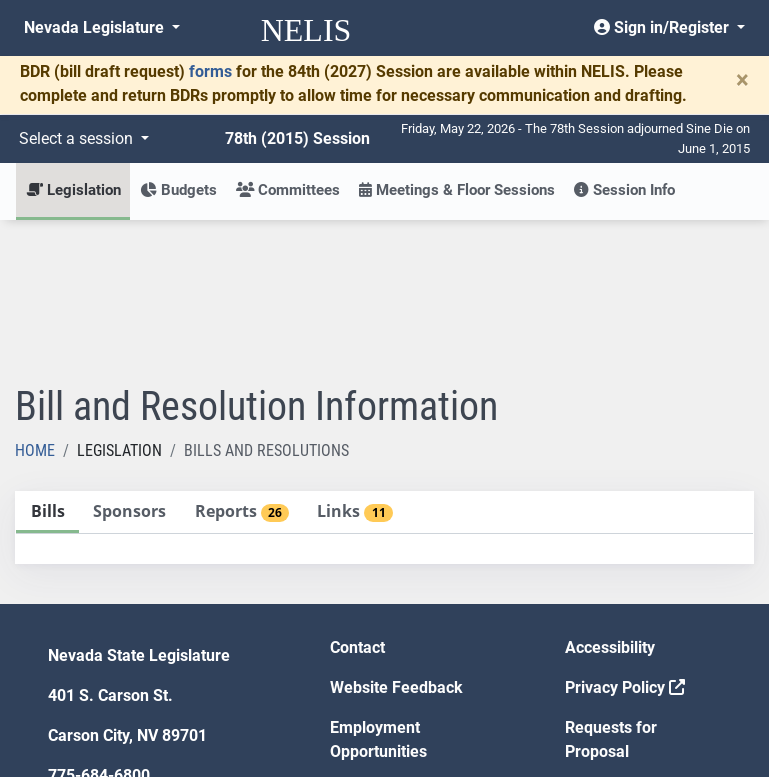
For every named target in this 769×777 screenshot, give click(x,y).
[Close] (742, 80)
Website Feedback (396, 540)
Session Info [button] (624, 190)
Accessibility (610, 500)
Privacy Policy (625, 540)
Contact (357, 500)
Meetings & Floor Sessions (457, 190)
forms (210, 71)
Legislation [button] (73, 190)
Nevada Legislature (96, 27)
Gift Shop (363, 644)
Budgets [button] (178, 190)
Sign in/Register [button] (663, 27)
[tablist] (384, 380)
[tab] (47, 365)
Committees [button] (288, 190)
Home (35, 303)
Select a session (78, 138)
